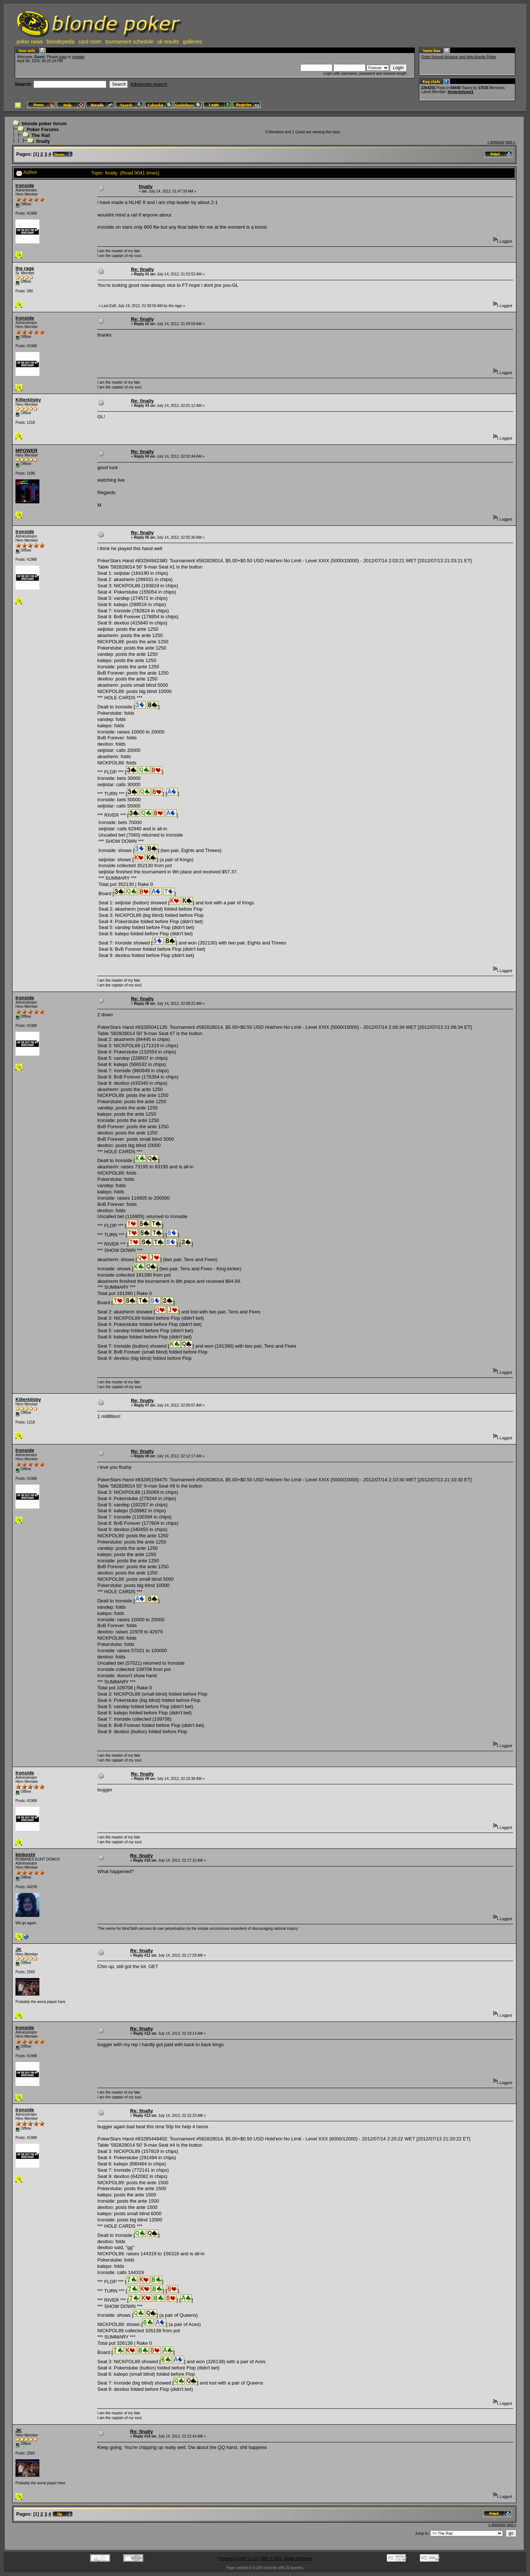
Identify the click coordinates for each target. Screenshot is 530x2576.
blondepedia (61, 42)
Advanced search (148, 84)
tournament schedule (129, 42)
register (78, 57)
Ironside (24, 185)
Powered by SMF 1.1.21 (238, 2558)
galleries (192, 42)
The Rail (40, 135)
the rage (24, 268)
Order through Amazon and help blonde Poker (458, 57)
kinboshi (25, 1854)
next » (510, 142)
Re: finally (142, 269)
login (63, 57)
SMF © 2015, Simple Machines (286, 2558)
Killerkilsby (28, 399)
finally (43, 141)
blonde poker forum (44, 123)
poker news (30, 42)
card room (90, 42)
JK (18, 1949)
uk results (168, 42)
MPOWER (26, 450)
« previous (495, 142)
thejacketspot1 (460, 92)
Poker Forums (42, 129)
